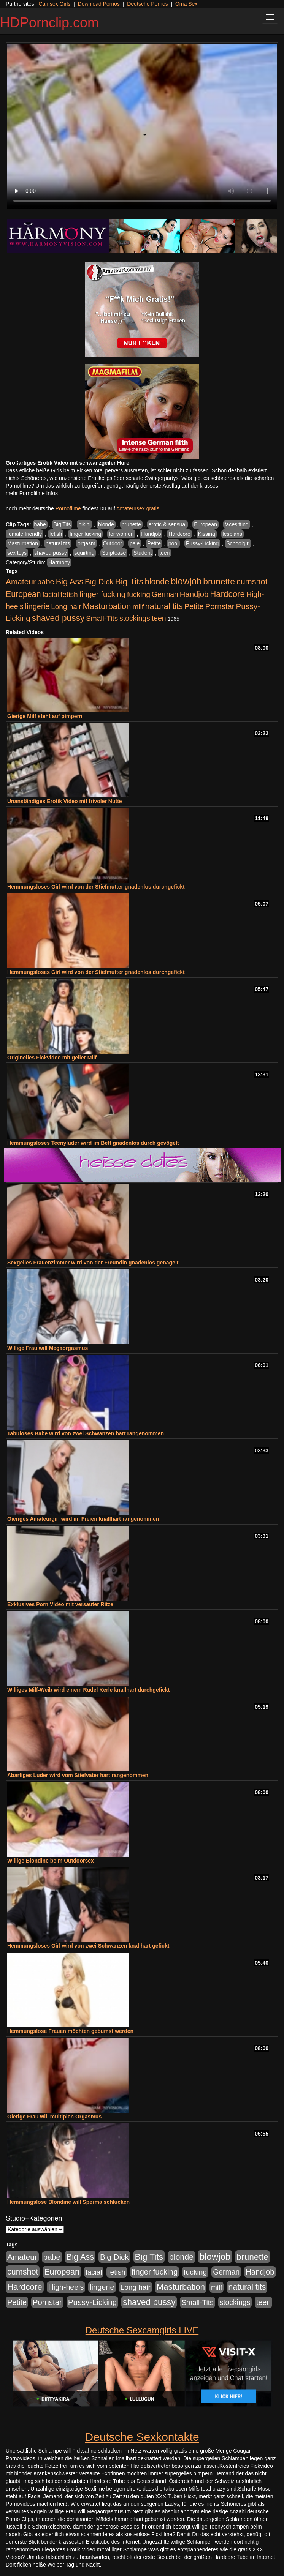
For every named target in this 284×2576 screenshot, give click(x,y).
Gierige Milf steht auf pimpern (45, 716)
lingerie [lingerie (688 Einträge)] (37, 606)
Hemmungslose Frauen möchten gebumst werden (70, 2031)
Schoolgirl (237, 543)
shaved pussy (50, 553)
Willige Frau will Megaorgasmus (47, 1348)
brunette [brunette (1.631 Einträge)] (219, 581)
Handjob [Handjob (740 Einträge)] (194, 594)
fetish (55, 534)
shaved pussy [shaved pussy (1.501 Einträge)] (58, 618)
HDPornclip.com (49, 22)
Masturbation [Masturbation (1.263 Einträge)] (107, 606)
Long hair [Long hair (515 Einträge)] (66, 607)
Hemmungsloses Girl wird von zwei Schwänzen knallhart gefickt (88, 1946)
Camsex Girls (54, 4)
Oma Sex (186, 4)
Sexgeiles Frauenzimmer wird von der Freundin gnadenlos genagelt (92, 1263)
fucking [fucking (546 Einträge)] (138, 594)
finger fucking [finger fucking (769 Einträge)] (102, 594)
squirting (85, 553)
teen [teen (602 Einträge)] (159, 618)
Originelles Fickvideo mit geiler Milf (52, 1057)
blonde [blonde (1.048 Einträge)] (157, 581)
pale (135, 543)
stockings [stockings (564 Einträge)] (134, 618)
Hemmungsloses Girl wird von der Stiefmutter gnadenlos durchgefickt (96, 887)
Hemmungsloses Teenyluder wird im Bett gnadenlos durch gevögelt (93, 1143)
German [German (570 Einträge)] (165, 594)
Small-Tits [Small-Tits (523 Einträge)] (102, 618)
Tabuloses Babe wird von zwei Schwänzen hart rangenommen (85, 1433)
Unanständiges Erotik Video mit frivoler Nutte (64, 801)
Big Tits (62, 524)
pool (173, 543)
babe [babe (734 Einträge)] (45, 582)
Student (142, 553)
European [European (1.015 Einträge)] (23, 594)
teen (164, 553)
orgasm (86, 543)
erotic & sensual (168, 524)
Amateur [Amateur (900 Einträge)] (21, 581)
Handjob (151, 534)
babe (40, 524)
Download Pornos (99, 4)
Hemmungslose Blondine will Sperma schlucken (68, 2202)
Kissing (206, 534)
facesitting (237, 524)
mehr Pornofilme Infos (32, 493)
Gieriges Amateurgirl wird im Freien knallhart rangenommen (83, 1519)
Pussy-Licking (202, 543)
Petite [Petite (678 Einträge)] (194, 606)
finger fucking (85, 534)
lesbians (232, 534)
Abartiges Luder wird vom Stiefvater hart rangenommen (77, 1775)
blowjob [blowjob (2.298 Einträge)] (186, 581)
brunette (131, 524)
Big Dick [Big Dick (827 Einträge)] (99, 581)
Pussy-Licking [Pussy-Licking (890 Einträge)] (92, 2302)
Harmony (59, 562)
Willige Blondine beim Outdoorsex (50, 1861)
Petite (154, 543)
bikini (84, 524)
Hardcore (179, 534)
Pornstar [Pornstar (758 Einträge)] (220, 606)
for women (121, 534)
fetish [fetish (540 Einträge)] (69, 594)
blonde (106, 524)
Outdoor (112, 543)
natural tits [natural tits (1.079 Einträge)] (164, 606)
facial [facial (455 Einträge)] (50, 594)
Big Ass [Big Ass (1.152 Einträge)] (69, 581)
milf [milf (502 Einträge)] (138, 607)
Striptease (114, 553)
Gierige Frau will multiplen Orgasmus (54, 2117)
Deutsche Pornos (147, 4)
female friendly (24, 534)
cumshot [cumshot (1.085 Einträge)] (251, 581)
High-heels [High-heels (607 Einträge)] (66, 2287)
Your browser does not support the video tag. (142, 126)
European (205, 524)
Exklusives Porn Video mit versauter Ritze (60, 1604)
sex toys (17, 553)
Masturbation (22, 543)
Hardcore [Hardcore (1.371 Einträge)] (227, 594)
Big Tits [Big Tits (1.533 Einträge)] (129, 581)
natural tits (58, 543)
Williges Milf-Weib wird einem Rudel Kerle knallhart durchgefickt (88, 1690)
